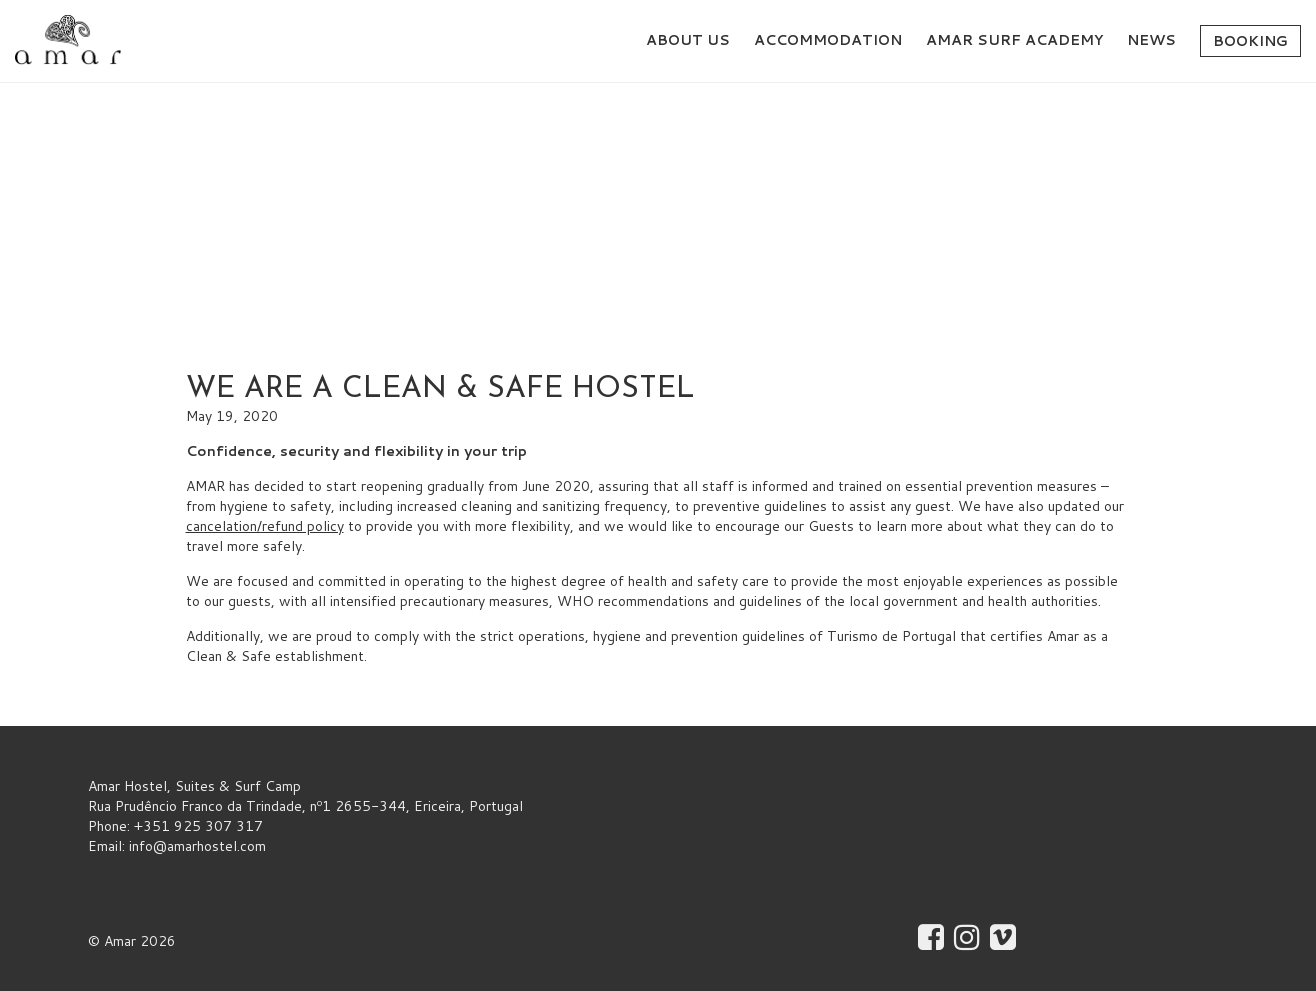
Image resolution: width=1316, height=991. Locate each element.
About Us (688, 40)
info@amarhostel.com (197, 846)
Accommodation (828, 40)
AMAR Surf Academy (1014, 40)
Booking (1250, 41)
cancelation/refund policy (265, 526)
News (1151, 40)
